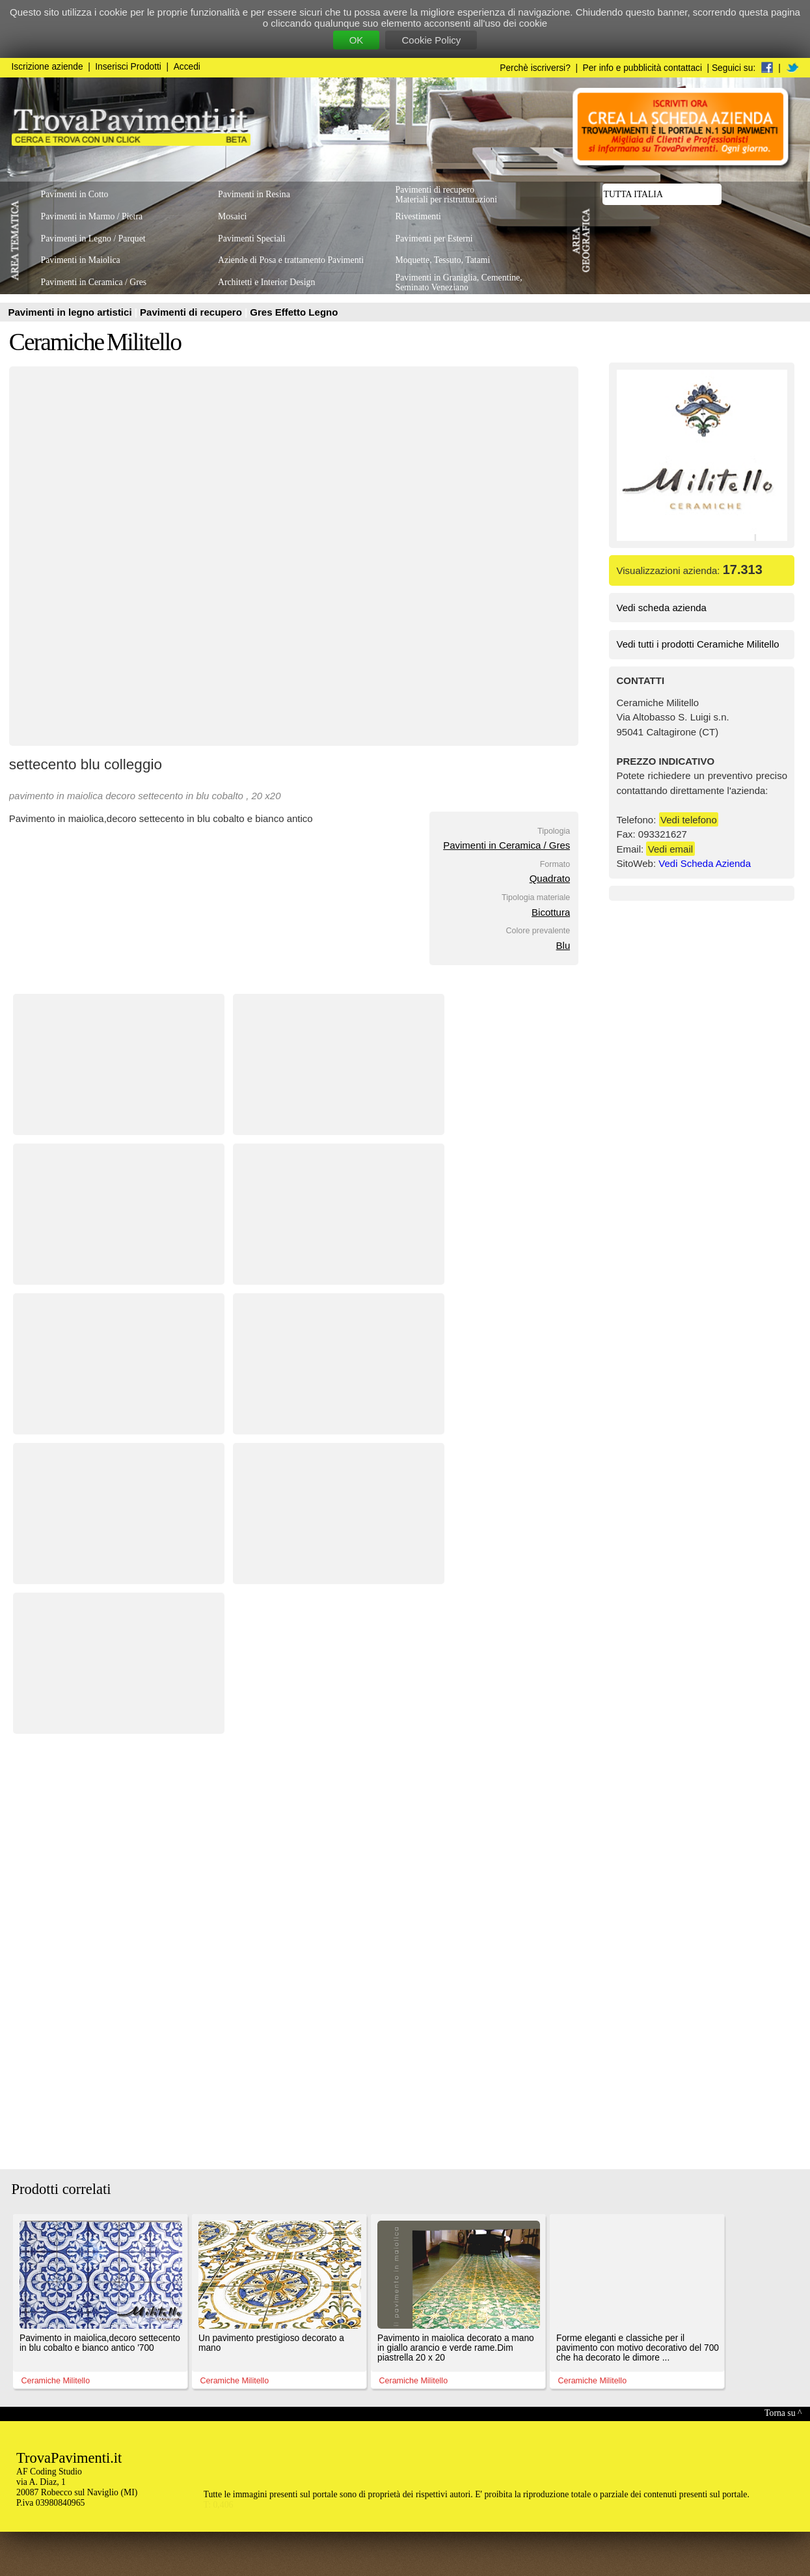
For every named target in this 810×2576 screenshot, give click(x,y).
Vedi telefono (688, 819)
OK (356, 40)
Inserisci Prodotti (128, 67)
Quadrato (550, 878)
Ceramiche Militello (95, 342)
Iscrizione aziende (47, 67)
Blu (563, 945)
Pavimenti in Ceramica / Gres (506, 845)
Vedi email (670, 849)
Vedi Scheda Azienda (704, 863)
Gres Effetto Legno (294, 312)
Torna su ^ (783, 2413)
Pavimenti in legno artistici (71, 312)
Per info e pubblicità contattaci (642, 68)
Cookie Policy (431, 40)
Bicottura (551, 912)
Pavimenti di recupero (192, 312)
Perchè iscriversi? (535, 68)
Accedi (187, 67)
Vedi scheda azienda (662, 607)
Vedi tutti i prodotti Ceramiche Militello (698, 644)
